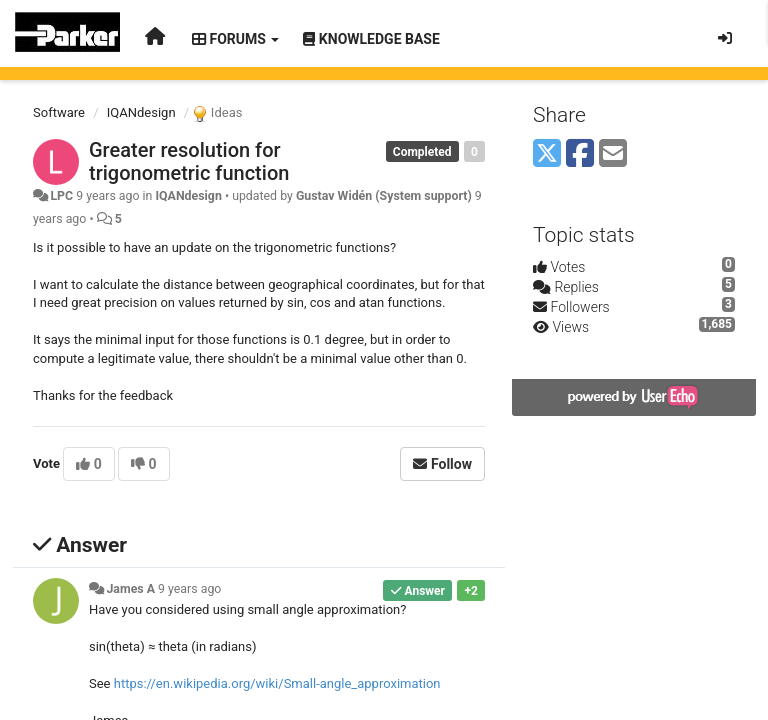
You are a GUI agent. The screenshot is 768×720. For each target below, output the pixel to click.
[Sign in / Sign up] (725, 38)
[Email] (613, 154)
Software (59, 112)
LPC (61, 196)
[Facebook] (580, 154)
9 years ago (189, 589)
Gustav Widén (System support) (384, 196)
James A (130, 589)
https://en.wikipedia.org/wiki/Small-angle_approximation (277, 683)
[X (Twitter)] (547, 154)
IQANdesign (141, 112)
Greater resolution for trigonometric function (189, 161)
